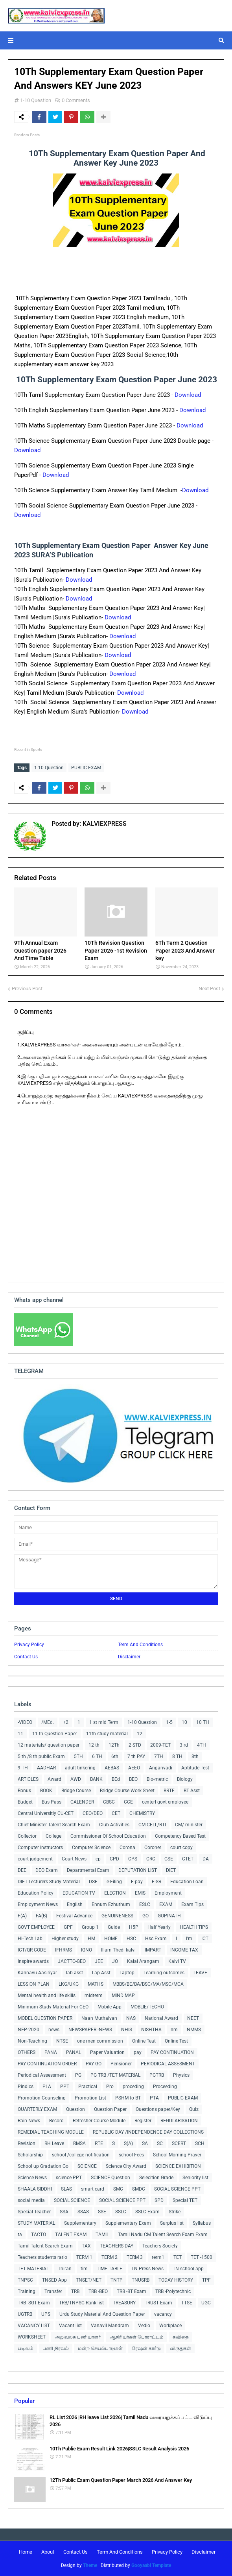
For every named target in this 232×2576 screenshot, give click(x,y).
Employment (168, 1893)
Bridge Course (76, 1790)
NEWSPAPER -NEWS (90, 2029)
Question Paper (110, 2109)
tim (84, 2268)
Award (54, 1779)
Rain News (29, 2120)
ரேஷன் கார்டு (146, 2348)
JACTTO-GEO (72, 1961)
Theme (90, 2565)
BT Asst (192, 1790)
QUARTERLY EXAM (37, 2109)
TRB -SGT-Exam (34, 2303)
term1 (158, 2257)
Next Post (209, 988)
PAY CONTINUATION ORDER (47, 2064)
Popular (24, 2400)
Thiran (65, 2268)
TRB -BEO (98, 2291)
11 (20, 1733)
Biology (185, 1779)
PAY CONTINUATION (172, 2052)
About (47, 2552)
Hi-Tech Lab (30, 1938)
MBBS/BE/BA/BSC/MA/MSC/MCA (148, 1984)
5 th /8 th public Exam (41, 1756)
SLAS (66, 2189)
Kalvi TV (177, 1961)
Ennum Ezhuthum (111, 1904)
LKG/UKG (69, 1984)
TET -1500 (201, 2257)
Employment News (38, 1904)
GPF (68, 1927)
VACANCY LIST (34, 2325)
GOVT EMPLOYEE (36, 1927)
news (53, 2029)
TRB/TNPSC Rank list (81, 2303)
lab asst (74, 1972)
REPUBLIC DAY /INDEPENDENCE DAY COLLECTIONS (148, 2132)
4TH (201, 1745)
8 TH (177, 1756)
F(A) (22, 1916)
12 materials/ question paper (48, 1745)
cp (98, 1859)
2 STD (135, 1745)
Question (75, 2109)
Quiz (194, 2109)
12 (139, 1733)
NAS (131, 2018)
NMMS (194, 2029)
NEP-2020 (28, 2029)
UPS (45, 2314)
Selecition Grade (156, 2177)
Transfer (53, 2291)
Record (56, 2120)
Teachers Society (160, 2246)
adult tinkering (80, 1768)
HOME (111, 1938)
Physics (181, 2075)
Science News (32, 2177)
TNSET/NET (88, 2280)
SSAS (83, 2212)
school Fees (131, 2155)
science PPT (69, 2177)
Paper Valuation (107, 2052)
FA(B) (41, 1916)
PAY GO (93, 2064)
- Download (187, 394)
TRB (75, 2291)
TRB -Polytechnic (173, 2291)
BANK (96, 1779)
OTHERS (26, 2052)
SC (160, 2143)
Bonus (24, 1790)
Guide (114, 1927)
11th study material (107, 1733)
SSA (64, 2212)
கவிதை (181, 2337)
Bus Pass (51, 1802)
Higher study (65, 1938)
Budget (25, 1802)
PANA (50, 2052)
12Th (114, 1745)
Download (192, 410)
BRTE (169, 1790)
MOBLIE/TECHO (147, 2007)
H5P (133, 1927)
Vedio (144, 2325)
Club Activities (114, 1824)
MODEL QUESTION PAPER (45, 2018)
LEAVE (200, 1972)
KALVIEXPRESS (104, 823)
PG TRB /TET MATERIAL (115, 2075)
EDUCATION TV (79, 1893)
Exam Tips (192, 1904)
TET (177, 2257)
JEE (99, 1961)
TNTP (116, 2280)
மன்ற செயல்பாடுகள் (100, 2348)
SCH (199, 2143)
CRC (150, 1859)
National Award (161, 2018)
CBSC (109, 1802)
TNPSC (25, 2280)
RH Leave (54, 2143)
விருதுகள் (180, 2348)
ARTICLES (28, 1779)
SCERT (179, 2143)
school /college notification (81, 2155)
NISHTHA (151, 2029)
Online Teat (144, 2041)
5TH (78, 1756)
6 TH (97, 1756)
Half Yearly (159, 1927)
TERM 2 (109, 2257)
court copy (181, 1847)
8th (195, 1756)
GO (145, 1916)
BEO (133, 1779)
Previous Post (27, 988)
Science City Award (126, 2166)
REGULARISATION (179, 2120)
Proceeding (165, 2086)
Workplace (170, 2325)
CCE (128, 1802)
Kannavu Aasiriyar (37, 1972)
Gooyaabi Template (151, 2565)
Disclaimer (129, 1657)
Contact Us (26, 1657)
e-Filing (114, 1881)
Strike (174, 2212)
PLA (46, 2086)
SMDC (138, 2189)
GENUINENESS (117, 1916)
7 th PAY (136, 1756)
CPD (114, 1859)
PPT (64, 2086)
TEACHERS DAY (116, 2246)
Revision (26, 2143)
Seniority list (195, 2177)
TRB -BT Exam (131, 2291)
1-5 (169, 1722)
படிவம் (25, 2348)
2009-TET (160, 1745)
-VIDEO (25, 1722)
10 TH (202, 1722)
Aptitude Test (195, 1768)
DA (206, 1859)
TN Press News (147, 2268)
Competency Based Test (180, 1836)
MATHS (95, 1984)
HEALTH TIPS (194, 1927)
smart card (92, 2189)
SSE (102, 2212)
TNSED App (54, 2280)
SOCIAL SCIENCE (72, 2200)
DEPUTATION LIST (137, 1870)
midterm (94, 1995)
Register (142, 2120)
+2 (65, 1722)
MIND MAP (123, 1995)
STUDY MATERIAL (36, 2223)
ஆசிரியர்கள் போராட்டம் (137, 2337)
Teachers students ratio (42, 2257)
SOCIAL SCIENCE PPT (177, 2189)
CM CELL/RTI (152, 1824)
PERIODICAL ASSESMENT (168, 2064)
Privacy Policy (29, 1644)
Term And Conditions (140, 1644)
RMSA (79, 2143)
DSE (93, 1881)
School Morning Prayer (177, 2155)
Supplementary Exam (128, 2223)
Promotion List (90, 2098)
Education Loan (187, 1881)
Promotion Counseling (42, 2098)
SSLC (120, 2212)
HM (91, 1938)
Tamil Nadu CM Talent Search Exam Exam (163, 2234)
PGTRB (156, 2075)
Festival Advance (74, 1916)
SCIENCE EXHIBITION (178, 2166)
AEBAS (112, 1768)
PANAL (73, 2052)
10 (184, 1722)
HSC (131, 1938)
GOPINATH (169, 1916)
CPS (132, 1859)
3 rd (184, 1745)
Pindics (25, 2086)
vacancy (163, 2314)
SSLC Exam (147, 2212)
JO (115, 1961)
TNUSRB (140, 2280)
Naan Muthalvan (99, 2018)
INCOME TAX (184, 1950)
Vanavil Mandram (110, 2325)
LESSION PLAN (34, 1984)
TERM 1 (84, 2257)
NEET (193, 2018)
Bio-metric (157, 1779)
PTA (154, 2098)
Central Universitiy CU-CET (46, 1813)
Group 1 (90, 1927)
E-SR (156, 1881)
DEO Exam (46, 1870)
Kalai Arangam (143, 1961)
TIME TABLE (109, 2268)
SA (145, 2143)
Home (25, 2552)
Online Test (176, 2041)
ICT (204, 1938)
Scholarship (30, 2155)
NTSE (62, 2041)
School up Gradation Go (43, 2166)
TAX (86, 2246)
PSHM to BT (128, 2098)
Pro (110, 2086)
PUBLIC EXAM (86, 767)
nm (174, 2029)
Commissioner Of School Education (108, 1836)
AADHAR (46, 1768)
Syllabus (202, 2223)
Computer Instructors (40, 1847)
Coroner (152, 1847)
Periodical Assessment (42, 2075)
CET (116, 1813)
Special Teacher (34, 2212)
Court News (74, 1859)
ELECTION (115, 1893)
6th (114, 1756)
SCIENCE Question (110, 2177)
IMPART (153, 1950)
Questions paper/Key (158, 2109)
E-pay (137, 1881)
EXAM (165, 1904)
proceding (133, 2086)
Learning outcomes (164, 1972)
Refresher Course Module (99, 2120)
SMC (118, 2189)
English (75, 1904)
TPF (206, 2280)
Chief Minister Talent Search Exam (54, 1824)
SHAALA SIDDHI (35, 2189)
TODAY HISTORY (175, 2280)
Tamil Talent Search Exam (45, 2246)
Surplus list (172, 2223)
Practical (87, 2086)
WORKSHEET (32, 2337)
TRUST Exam (158, 2303)
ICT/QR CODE (32, 1950)
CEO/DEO (93, 1813)
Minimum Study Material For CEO (53, 2007)
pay (138, 2052)
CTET (187, 1859)
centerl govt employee (165, 1802)
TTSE (186, 2303)
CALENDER (82, 1802)
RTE (99, 2143)
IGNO (86, 1950)
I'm (189, 1938)
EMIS (140, 1893)
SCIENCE (87, 2166)
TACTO (38, 2234)
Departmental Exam (88, 1870)
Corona (127, 1847)
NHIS (126, 2029)
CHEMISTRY (142, 1813)
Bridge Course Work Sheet (127, 1790)
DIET (171, 1870)
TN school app (188, 2268)
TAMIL (102, 2234)
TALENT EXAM (71, 2234)
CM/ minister (189, 1824)
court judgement (35, 1859)
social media (31, 2200)
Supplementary (80, 2223)
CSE (168, 1859)
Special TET (185, 2200)
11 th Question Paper (54, 1733)
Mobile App (110, 2007)
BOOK (46, 1790)
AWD (75, 1779)
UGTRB (25, 2314)
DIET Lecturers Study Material (49, 1881)
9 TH (23, 1768)
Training (26, 2291)
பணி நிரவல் (55, 2348)
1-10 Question (35, 100)
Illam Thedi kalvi (118, 1950)
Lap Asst (101, 1972)
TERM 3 (135, 2257)
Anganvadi (160, 1768)
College (53, 1836)
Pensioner (121, 2064)
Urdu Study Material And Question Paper (102, 2314)
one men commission (100, 2041)
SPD (159, 2200)
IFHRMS (63, 1950)
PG (78, 2075)
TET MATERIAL (33, 2268)
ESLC (144, 1904)
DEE (22, 1870)
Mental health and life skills (46, 1995)
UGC (206, 2303)
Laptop (127, 1972)
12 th (93, 1745)
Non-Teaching (32, 2041)
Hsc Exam (156, 1938)
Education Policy (35, 1893)
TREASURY (124, 2303)
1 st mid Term (103, 1722)
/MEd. (47, 1722)
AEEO (134, 1768)
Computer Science (91, 1847)
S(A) (128, 2143)
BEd (116, 1779)
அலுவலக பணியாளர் (78, 2337)
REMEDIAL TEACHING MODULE (51, 2132)
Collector (27, 1836)
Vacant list (70, 2325)
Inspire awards (33, 1961)
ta (20, 2234)
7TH (158, 1756)
